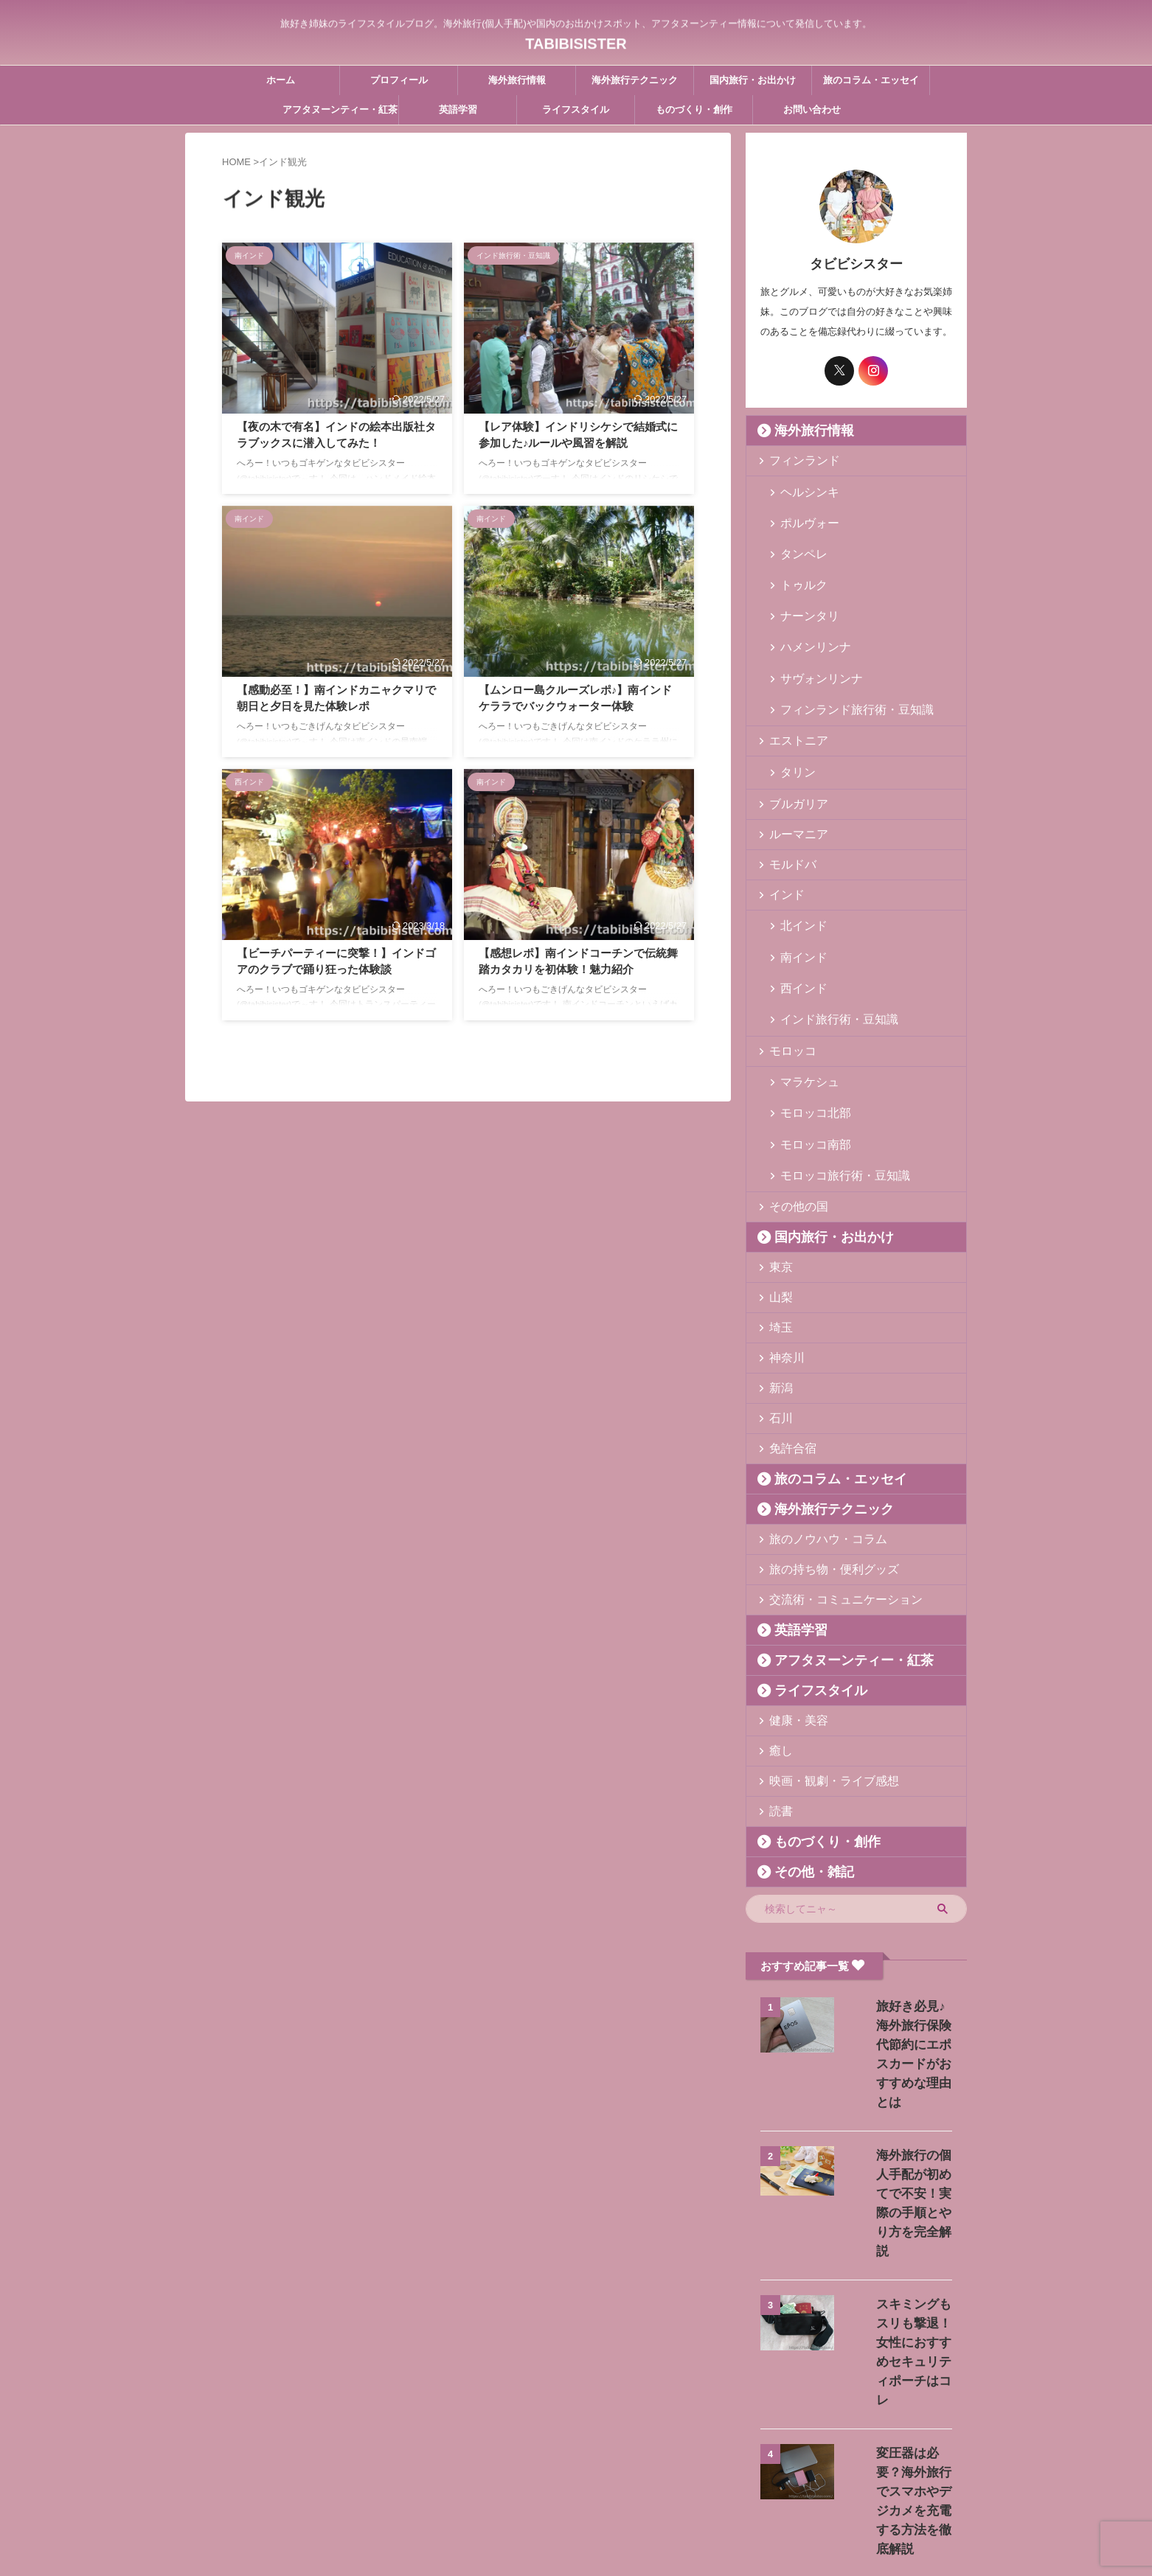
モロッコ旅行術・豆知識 (831, 1069)
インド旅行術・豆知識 (827, 938)
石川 (777, 1311)
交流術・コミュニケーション (830, 1492)
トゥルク (798, 561)
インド (782, 837)
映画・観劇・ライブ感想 (820, 1673)
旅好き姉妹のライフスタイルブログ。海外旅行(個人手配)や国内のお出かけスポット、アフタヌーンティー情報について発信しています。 (576, 2507)
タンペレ (798, 537)
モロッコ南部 (807, 1045)
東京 (777, 1160)
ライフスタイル (575, 109)
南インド (798, 891)
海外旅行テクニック (634, 80)
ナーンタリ (803, 585)
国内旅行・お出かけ (752, 80)
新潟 (777, 1281)
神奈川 (782, 1250)
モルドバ (787, 806)
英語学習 (458, 109)
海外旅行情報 (517, 80)
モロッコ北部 (807, 1022)
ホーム (280, 80)
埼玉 (777, 1220)
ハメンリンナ (807, 608)
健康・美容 (792, 1613)
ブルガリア (792, 746)
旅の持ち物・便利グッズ (820, 1462)
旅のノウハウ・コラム (816, 1432)
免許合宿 (787, 1341)
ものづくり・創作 (694, 109)
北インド (798, 867)
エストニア (792, 686)
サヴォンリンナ (812, 632)
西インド (798, 914)
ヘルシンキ (803, 490)
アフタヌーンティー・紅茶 (340, 109)
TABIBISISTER (575, 40)
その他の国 (792, 1099)
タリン (793, 716)
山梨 (777, 1190)
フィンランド (796, 460)
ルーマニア (792, 776)
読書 (777, 1704)
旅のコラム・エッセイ (871, 80)
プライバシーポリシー (644, 2479)
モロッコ (787, 968)
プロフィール (399, 80)
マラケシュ (803, 998)
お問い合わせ (812, 109)
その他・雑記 (802, 1765)
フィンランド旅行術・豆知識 (841, 655)
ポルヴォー (803, 514)
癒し (777, 1643)
